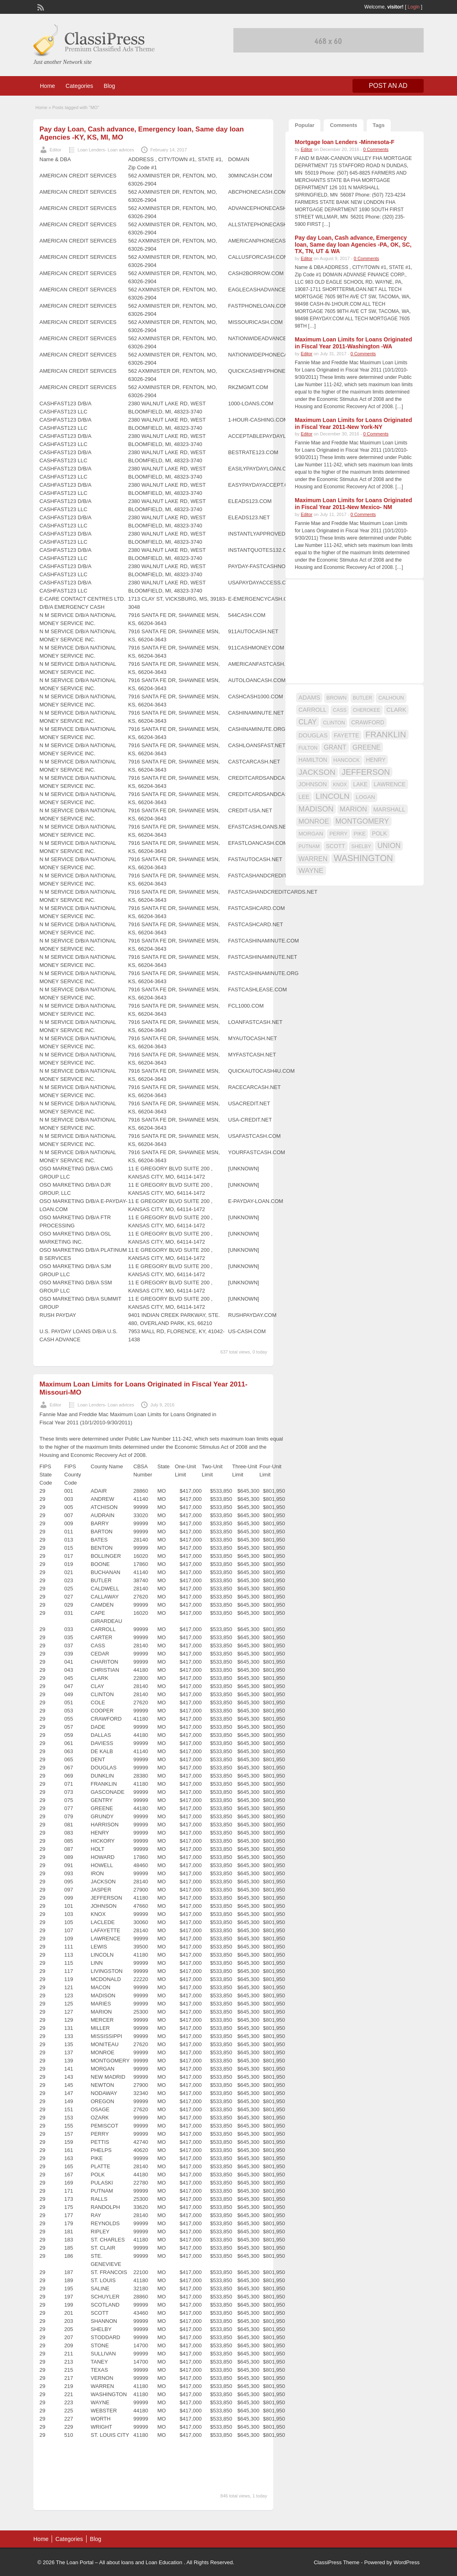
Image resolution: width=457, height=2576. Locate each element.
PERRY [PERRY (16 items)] (338, 834)
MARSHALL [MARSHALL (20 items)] (389, 809)
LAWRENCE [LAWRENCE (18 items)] (389, 784)
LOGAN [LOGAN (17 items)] (365, 797)
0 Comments (375, 149)
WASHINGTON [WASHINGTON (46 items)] (363, 858)
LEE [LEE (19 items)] (303, 797)
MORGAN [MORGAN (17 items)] (310, 834)
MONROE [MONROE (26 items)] (313, 821)
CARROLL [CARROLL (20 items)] (312, 709)
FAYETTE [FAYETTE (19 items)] (346, 735)
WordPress (407, 2562)
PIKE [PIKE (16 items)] (360, 834)
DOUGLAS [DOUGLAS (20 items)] (313, 735)
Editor (55, 149)
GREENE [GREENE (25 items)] (367, 747)
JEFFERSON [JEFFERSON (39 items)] (366, 772)
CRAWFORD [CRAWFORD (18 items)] (367, 722)
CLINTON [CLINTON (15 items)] (334, 723)
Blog (109, 86)
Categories (79, 86)
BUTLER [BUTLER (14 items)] (362, 698)
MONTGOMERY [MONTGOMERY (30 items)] (362, 821)
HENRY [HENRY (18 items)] (375, 760)
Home (47, 86)
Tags (379, 125)
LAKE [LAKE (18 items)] (360, 784)
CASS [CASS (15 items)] (340, 710)
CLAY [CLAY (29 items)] (307, 722)
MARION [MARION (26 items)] (353, 809)
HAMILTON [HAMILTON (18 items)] (312, 760)
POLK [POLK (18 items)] (379, 833)
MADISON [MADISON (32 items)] (315, 809)
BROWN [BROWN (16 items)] (336, 698)
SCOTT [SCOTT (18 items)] (335, 846)
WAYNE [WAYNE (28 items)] (311, 870)
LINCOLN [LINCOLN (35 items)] (332, 796)
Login (414, 7)
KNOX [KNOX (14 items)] (340, 784)
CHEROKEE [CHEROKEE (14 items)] (366, 710)
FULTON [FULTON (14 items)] (308, 748)
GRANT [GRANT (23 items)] (335, 747)
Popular (304, 125)
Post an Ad (388, 85)
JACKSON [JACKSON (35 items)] (316, 772)
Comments (343, 125)
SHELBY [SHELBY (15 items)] (361, 846)
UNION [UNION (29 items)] (388, 846)
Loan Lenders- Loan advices (106, 149)
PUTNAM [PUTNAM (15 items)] (309, 846)
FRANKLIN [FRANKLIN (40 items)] (386, 734)
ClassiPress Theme (336, 2562)
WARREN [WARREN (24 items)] (312, 858)
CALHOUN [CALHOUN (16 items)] (391, 698)
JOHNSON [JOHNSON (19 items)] (312, 784)
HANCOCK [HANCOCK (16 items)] (346, 760)
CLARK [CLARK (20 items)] (396, 709)
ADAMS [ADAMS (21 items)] (309, 697)
